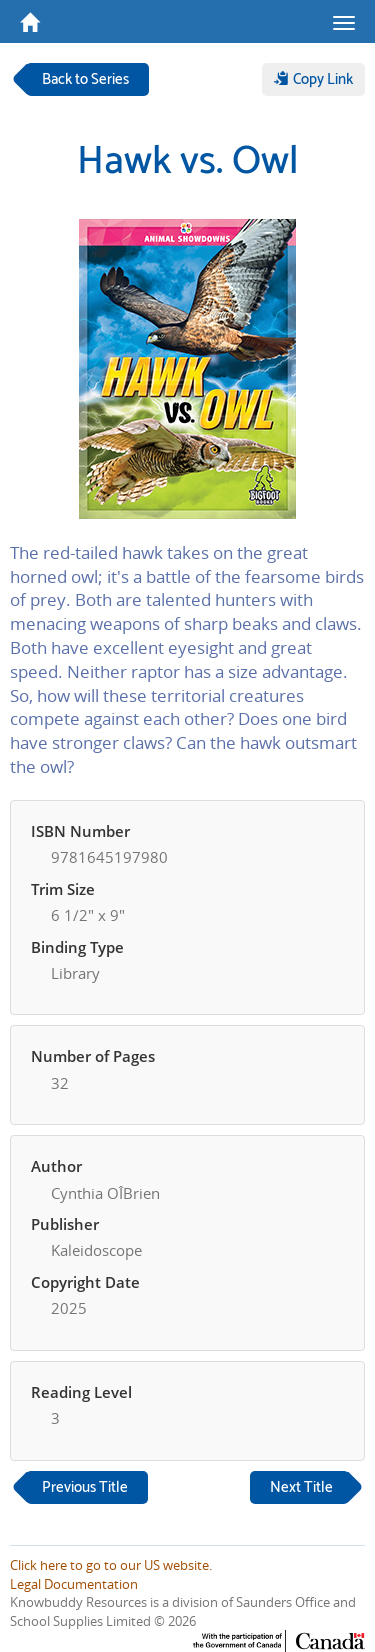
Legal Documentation (74, 1584)
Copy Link (313, 79)
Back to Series (85, 79)
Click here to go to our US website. (111, 1565)
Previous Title (85, 1487)
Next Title (301, 1487)
